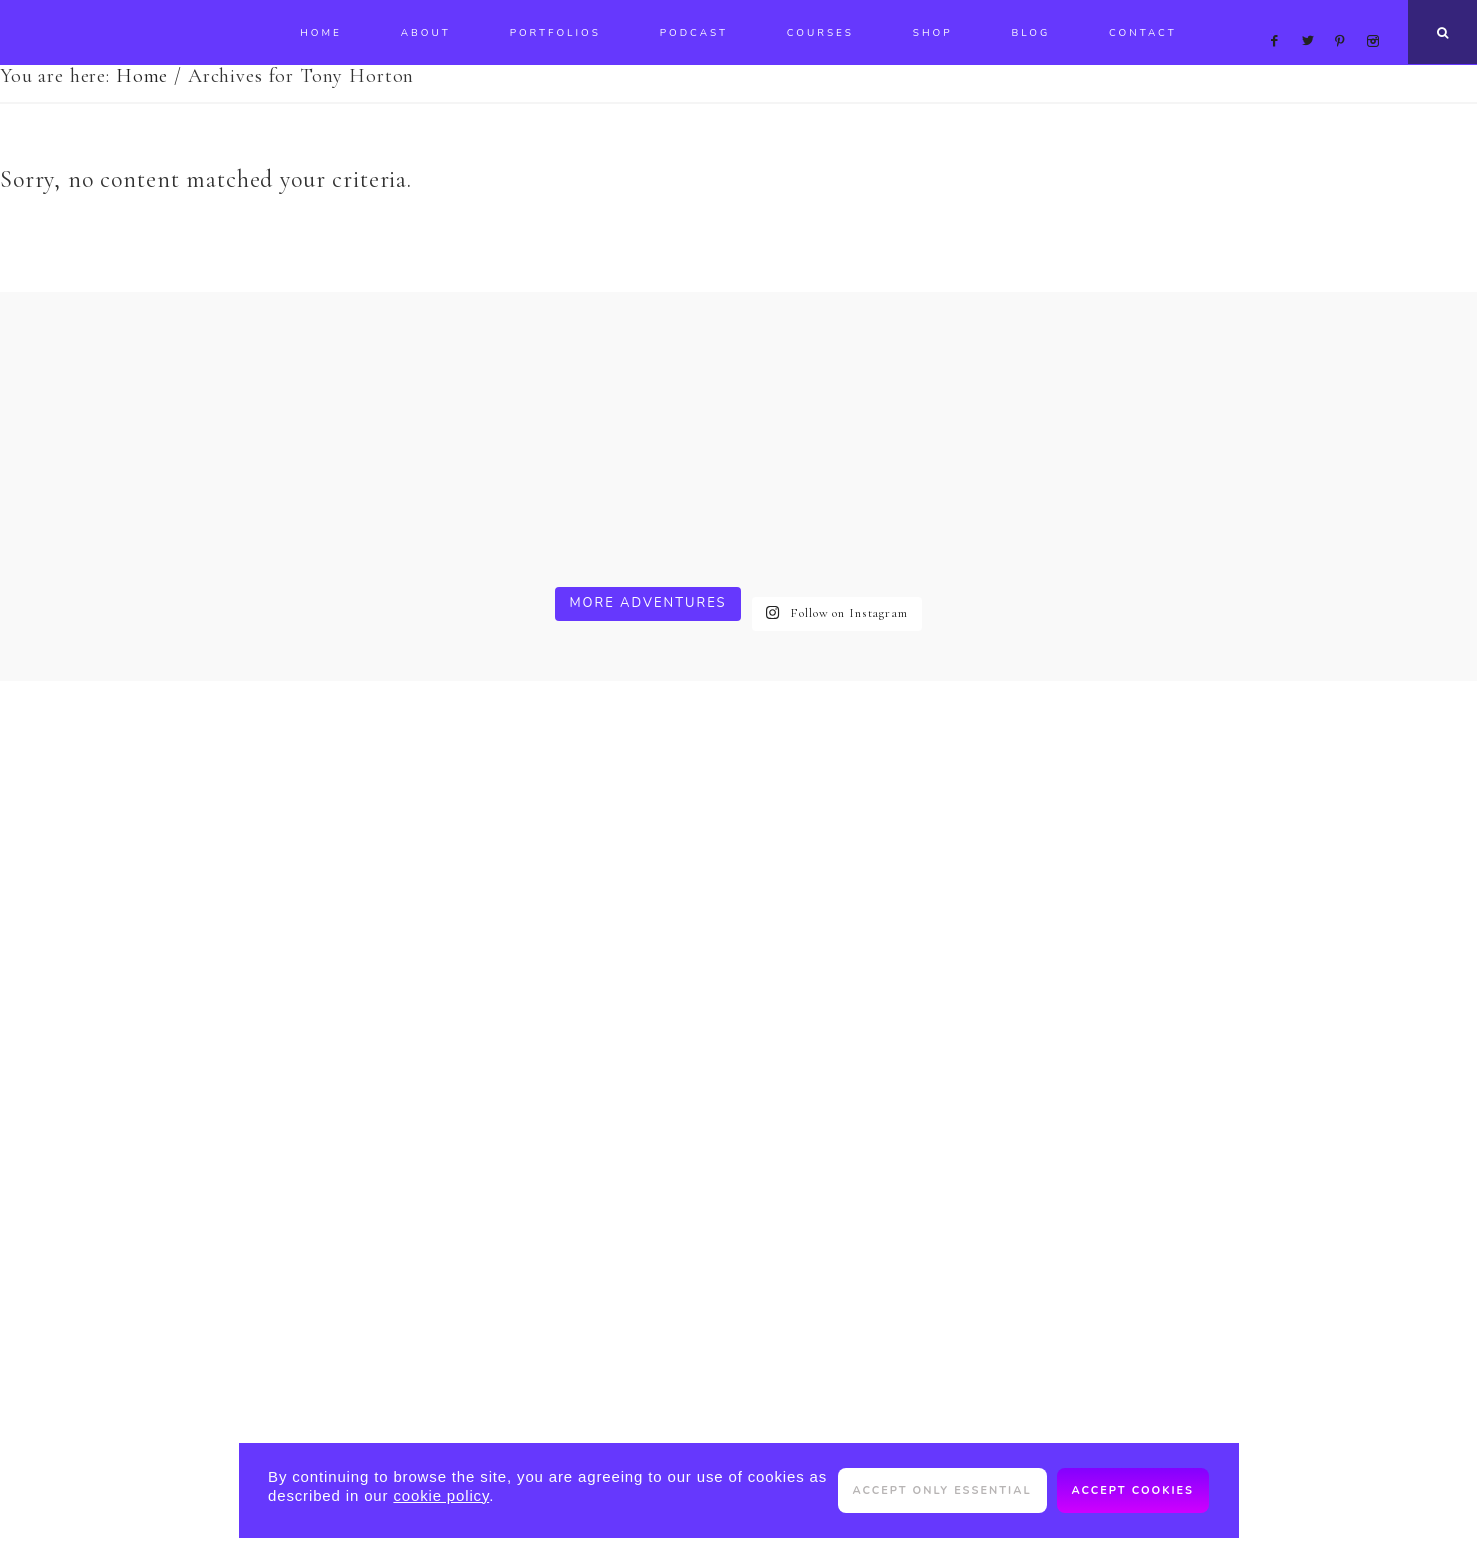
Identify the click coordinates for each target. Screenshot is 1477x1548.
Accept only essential (942, 1490)
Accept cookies (1133, 1490)
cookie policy (441, 1495)
